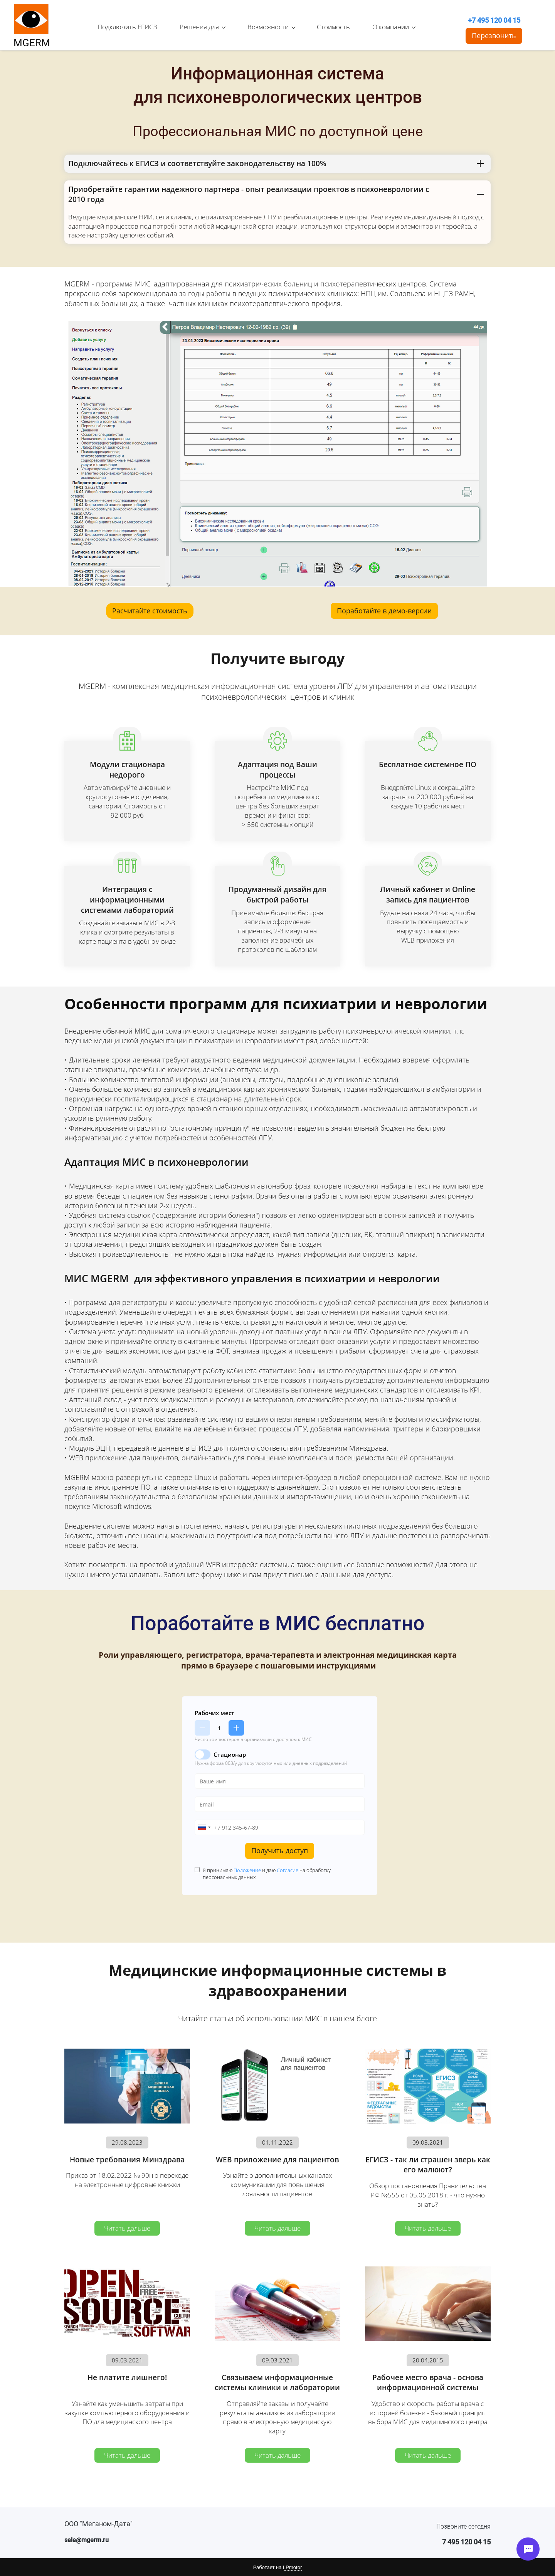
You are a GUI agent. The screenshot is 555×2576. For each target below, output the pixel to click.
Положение (247, 1870)
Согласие (287, 1870)
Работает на (277, 2567)
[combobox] (204, 1827)
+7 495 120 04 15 (494, 20)
